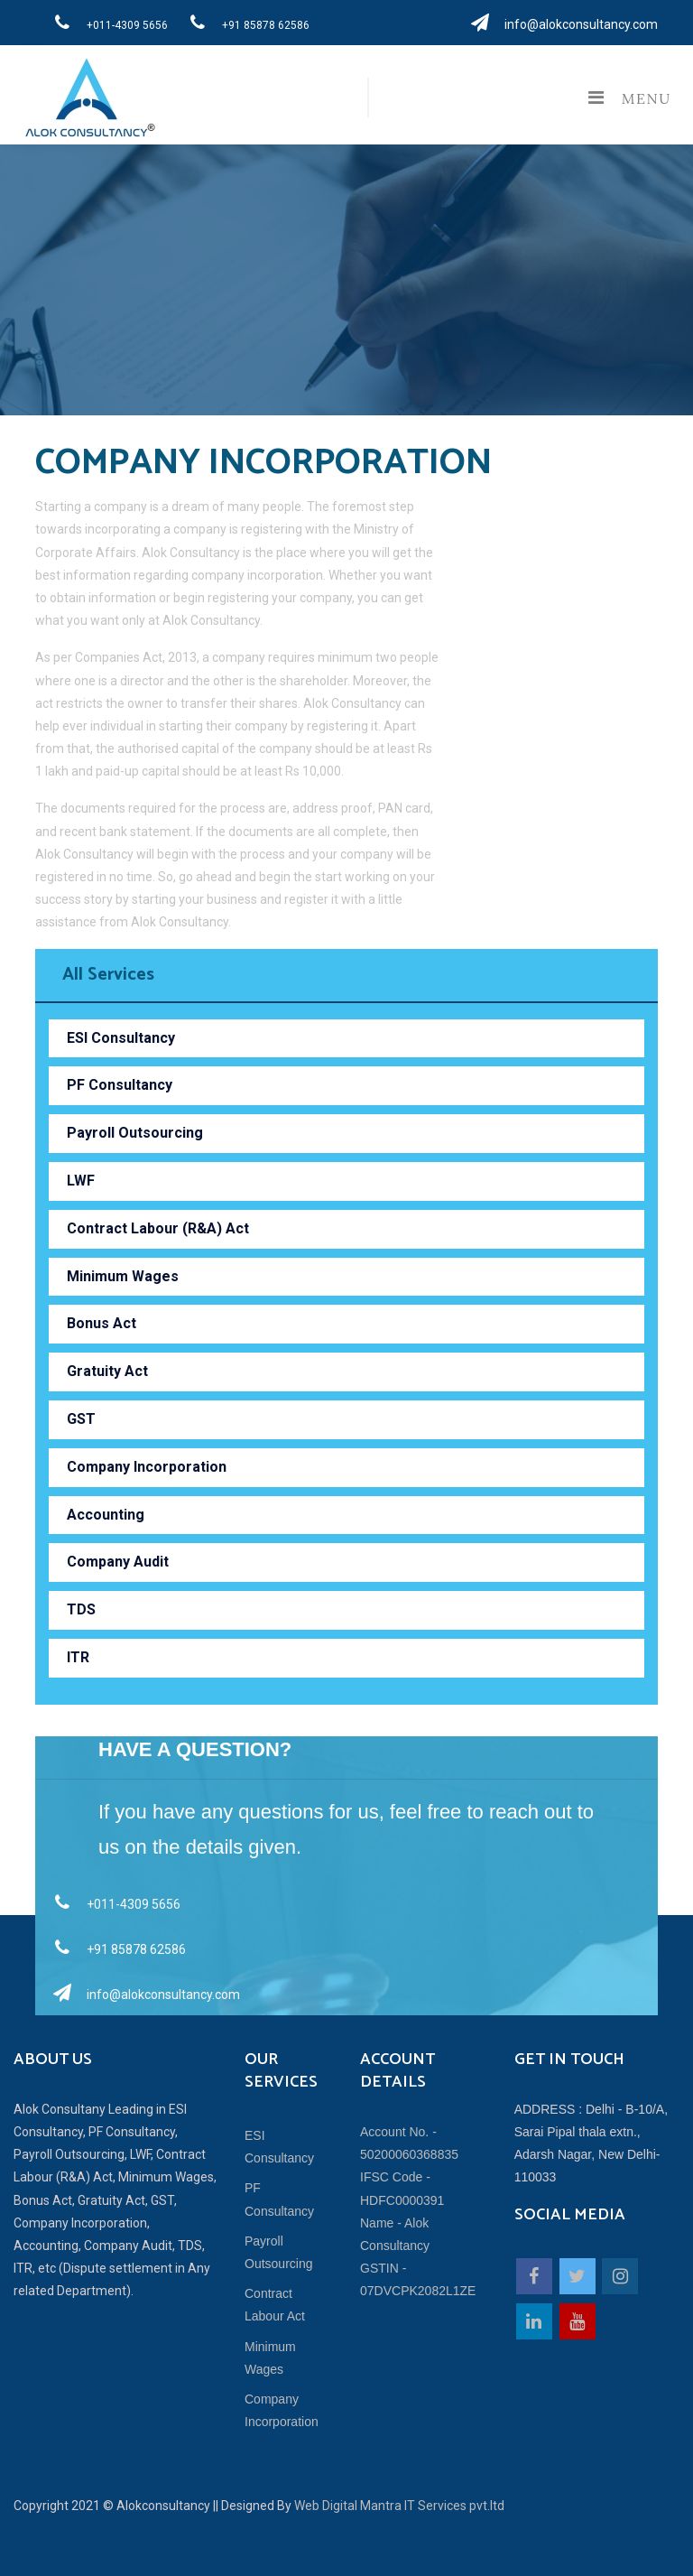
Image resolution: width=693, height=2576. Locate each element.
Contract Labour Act (275, 2304)
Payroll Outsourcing (135, 1132)
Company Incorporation (146, 1466)
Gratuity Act (107, 1371)
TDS (81, 1609)
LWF (81, 1180)
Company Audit (118, 1561)
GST (81, 1418)
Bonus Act (101, 1323)
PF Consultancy (119, 1084)
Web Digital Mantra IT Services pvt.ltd (399, 2505)
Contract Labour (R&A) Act (158, 1228)
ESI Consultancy (121, 1037)
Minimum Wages (123, 1276)
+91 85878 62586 (245, 23)
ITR (78, 1657)
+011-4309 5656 (106, 23)
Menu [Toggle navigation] (624, 97)
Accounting (105, 1514)
